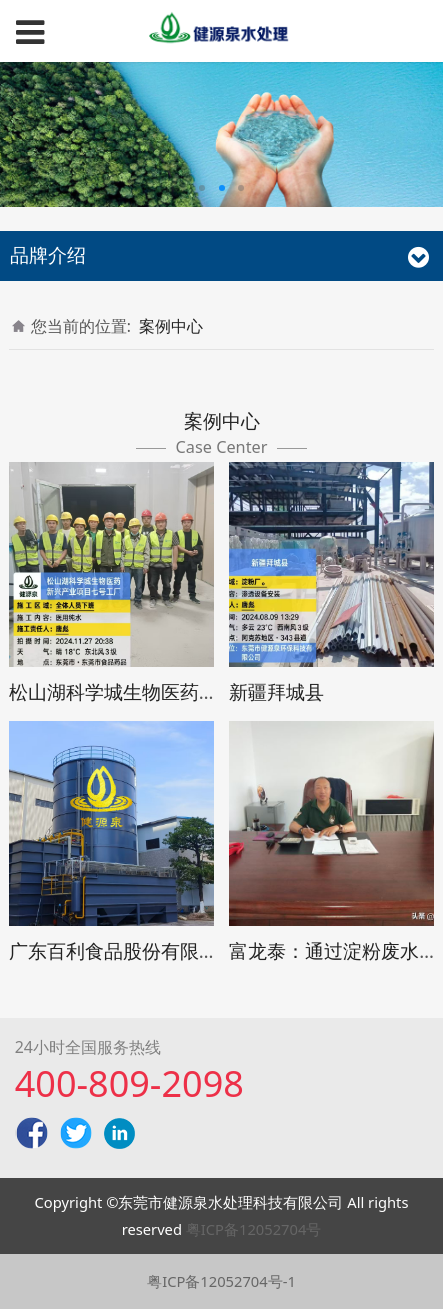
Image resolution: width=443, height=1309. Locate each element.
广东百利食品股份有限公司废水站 (151, 950)
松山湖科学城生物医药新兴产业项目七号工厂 (199, 691)
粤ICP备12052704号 (254, 1229)
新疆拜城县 (276, 691)
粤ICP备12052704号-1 (221, 1281)
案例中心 (171, 326)
